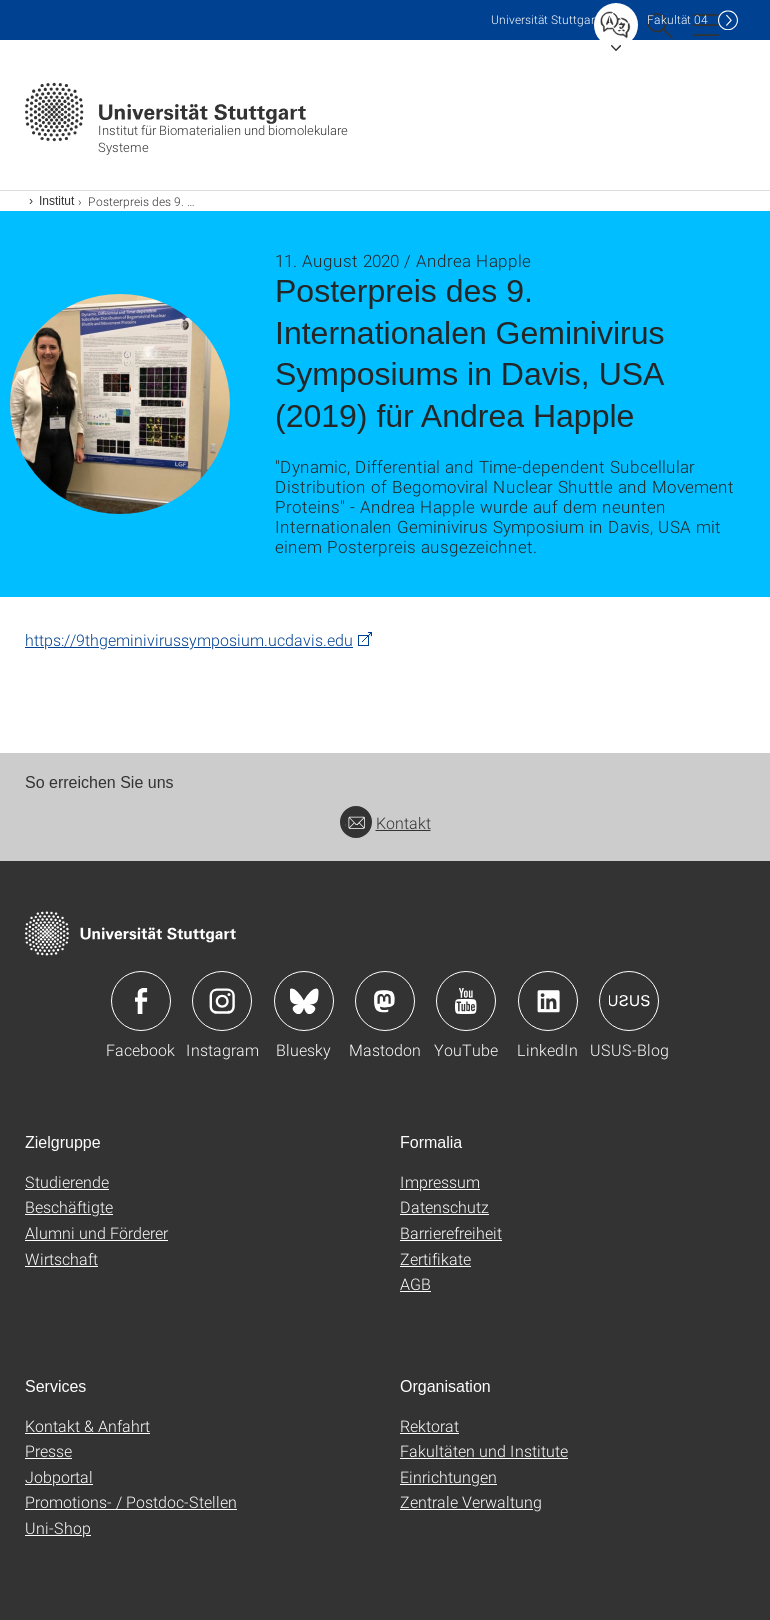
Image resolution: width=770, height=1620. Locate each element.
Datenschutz (444, 1206)
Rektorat (429, 1425)
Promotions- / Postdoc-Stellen (131, 1501)
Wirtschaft (61, 1258)
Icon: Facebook (141, 1001)
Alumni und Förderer (96, 1232)
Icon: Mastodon (385, 1001)
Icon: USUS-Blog (629, 1001)
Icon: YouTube (466, 1001)
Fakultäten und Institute (484, 1450)
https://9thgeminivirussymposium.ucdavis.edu (189, 639)
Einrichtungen (448, 1476)
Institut (56, 201)
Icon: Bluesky (304, 1001)
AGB (415, 1283)
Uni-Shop (58, 1527)
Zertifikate (435, 1258)
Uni (545, 19)
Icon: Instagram (222, 1001)
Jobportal (59, 1476)
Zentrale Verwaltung (471, 1501)
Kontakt (385, 822)
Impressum (440, 1181)
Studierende (67, 1181)
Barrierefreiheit (451, 1232)
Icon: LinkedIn (548, 1001)
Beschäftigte (69, 1206)
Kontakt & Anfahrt (87, 1425)
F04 (677, 19)
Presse (48, 1450)
